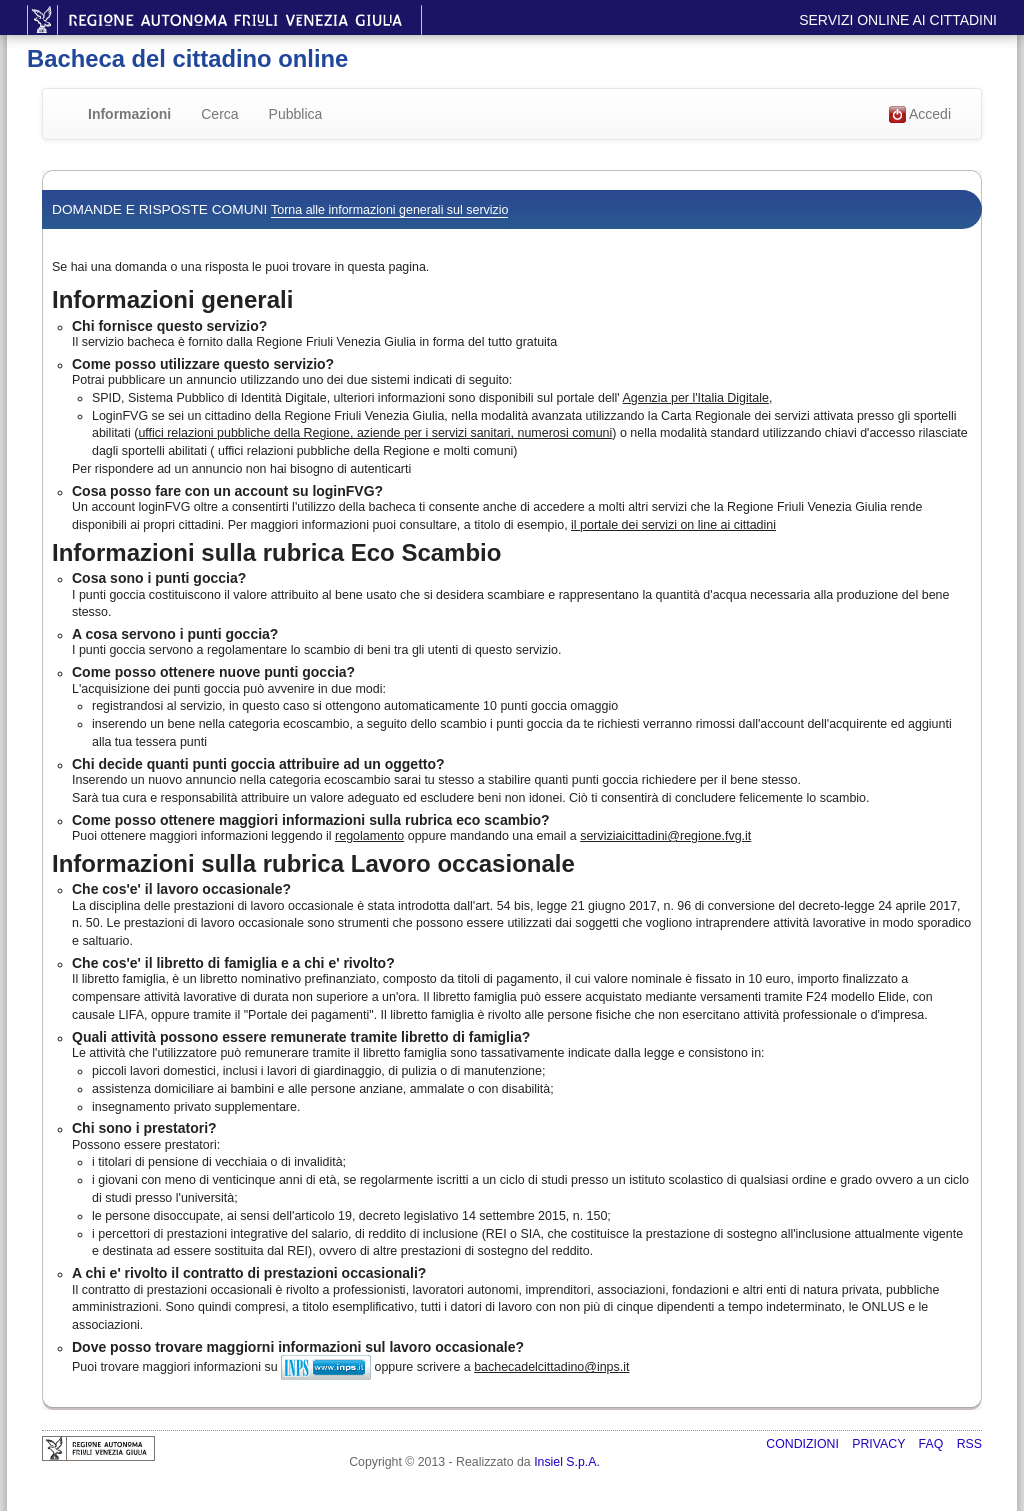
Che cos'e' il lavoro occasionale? (181, 889)
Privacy (880, 1444)
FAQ (933, 1444)
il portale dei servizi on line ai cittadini (673, 525)
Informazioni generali (172, 299)
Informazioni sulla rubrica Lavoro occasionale (313, 863)
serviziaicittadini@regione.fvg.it (665, 836)
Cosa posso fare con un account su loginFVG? (227, 491)
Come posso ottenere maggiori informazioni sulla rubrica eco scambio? (311, 820)
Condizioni (804, 1444)
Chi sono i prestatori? (144, 1128)
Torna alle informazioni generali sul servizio (389, 210)
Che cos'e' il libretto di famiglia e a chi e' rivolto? (233, 963)
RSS (969, 1444)
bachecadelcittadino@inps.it (551, 1367)
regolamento (369, 836)
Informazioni (129, 114)
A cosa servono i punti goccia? (175, 634)
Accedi (920, 115)
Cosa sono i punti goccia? (159, 578)
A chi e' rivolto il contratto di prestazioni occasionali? (249, 1273)
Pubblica (296, 114)
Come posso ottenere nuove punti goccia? (213, 672)
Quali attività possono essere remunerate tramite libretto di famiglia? (301, 1037)
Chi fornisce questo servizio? (169, 326)
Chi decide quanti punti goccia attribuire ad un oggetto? (258, 764)
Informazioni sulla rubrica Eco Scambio (276, 552)
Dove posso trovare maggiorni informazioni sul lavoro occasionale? (298, 1347)
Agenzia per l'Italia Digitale (696, 398)
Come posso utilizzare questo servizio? (203, 364)
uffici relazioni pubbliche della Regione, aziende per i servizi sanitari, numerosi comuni (375, 433)
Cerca (219, 114)
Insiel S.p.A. (567, 1462)
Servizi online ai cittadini (898, 20)
